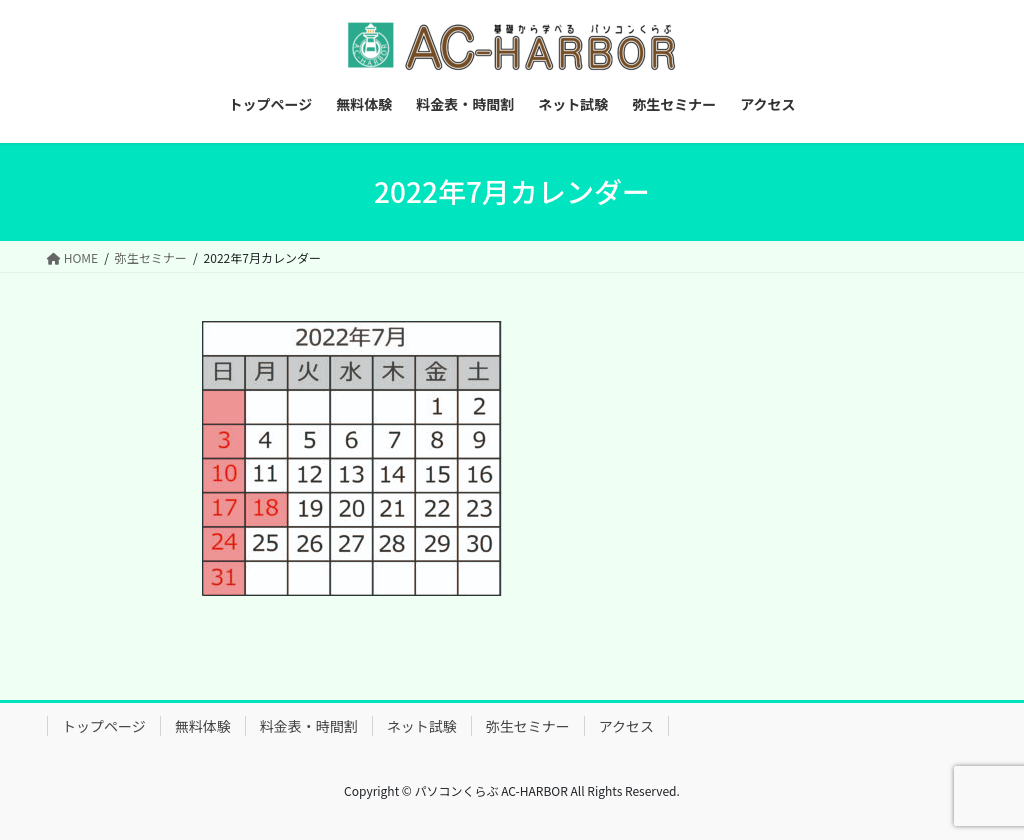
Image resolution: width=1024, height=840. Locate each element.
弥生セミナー (528, 726)
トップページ (104, 726)
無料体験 (203, 726)
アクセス (626, 726)
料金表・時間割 (309, 726)
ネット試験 (422, 726)
